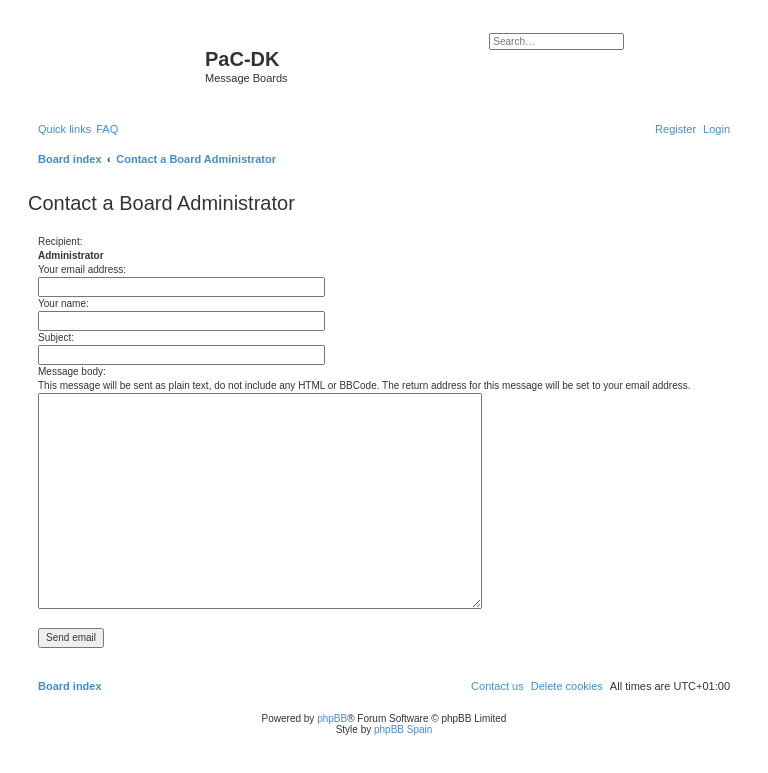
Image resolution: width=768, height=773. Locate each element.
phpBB (332, 718)
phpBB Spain (403, 729)
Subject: (56, 337)
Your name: (63, 303)
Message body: (72, 371)
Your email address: (82, 269)
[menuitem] (107, 129)
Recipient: (60, 241)
